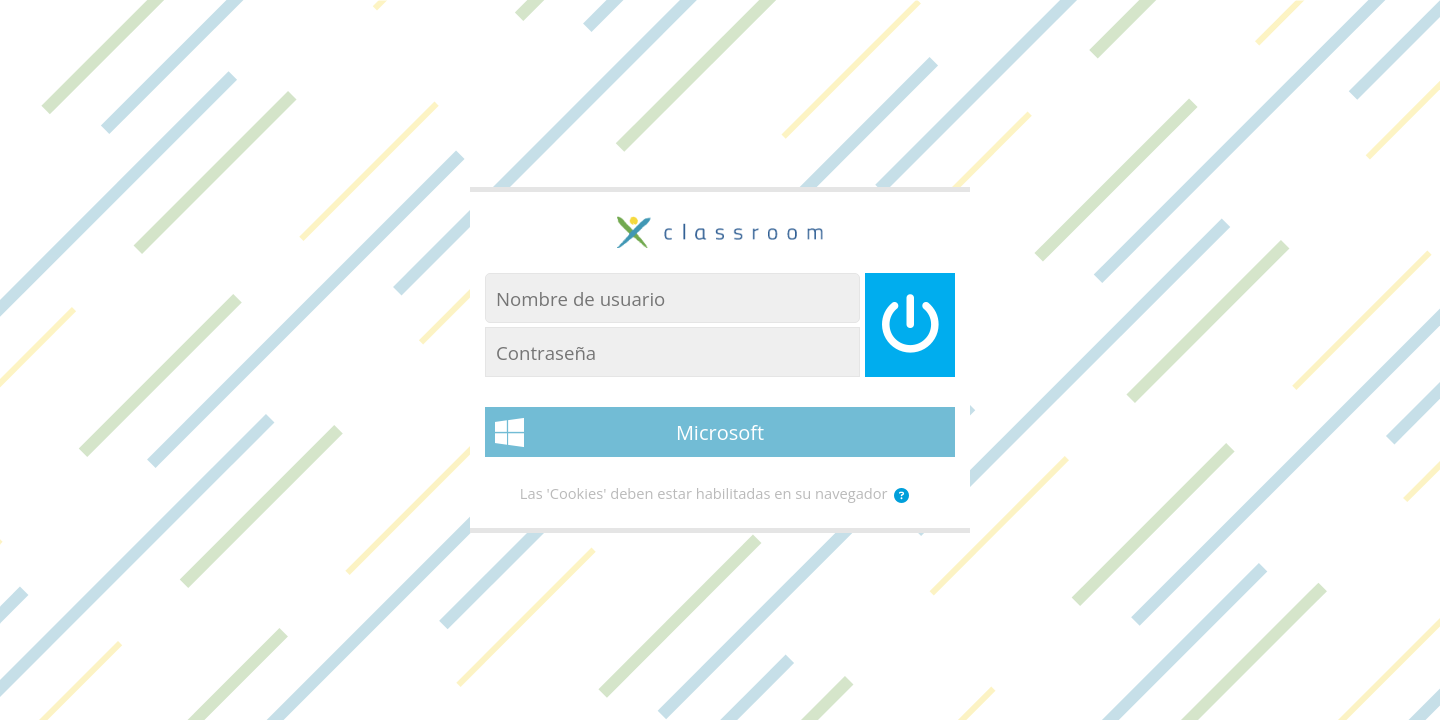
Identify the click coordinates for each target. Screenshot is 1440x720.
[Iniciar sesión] (910, 325)
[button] (901, 495)
